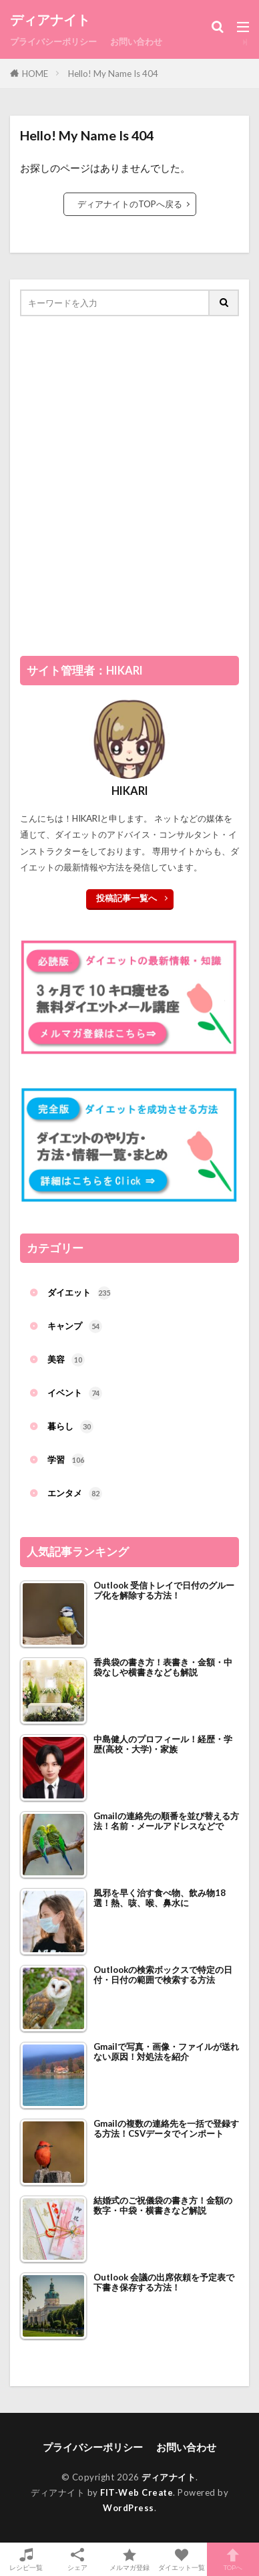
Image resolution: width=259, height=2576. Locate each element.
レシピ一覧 (26, 2559)
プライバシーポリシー (53, 41)
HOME (35, 73)
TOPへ (233, 2559)
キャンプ (74, 1326)
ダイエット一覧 (182, 2559)
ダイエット (79, 1293)
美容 (66, 1360)
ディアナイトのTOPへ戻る (129, 204)
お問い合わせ (136, 41)
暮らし (70, 1426)
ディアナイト (50, 20)
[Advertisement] (129, 490)
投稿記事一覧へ (126, 898)
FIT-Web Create (136, 2492)
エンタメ (74, 1493)
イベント (74, 1393)
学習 (66, 1460)
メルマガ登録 (129, 2559)
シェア (78, 2559)
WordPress (128, 2507)
